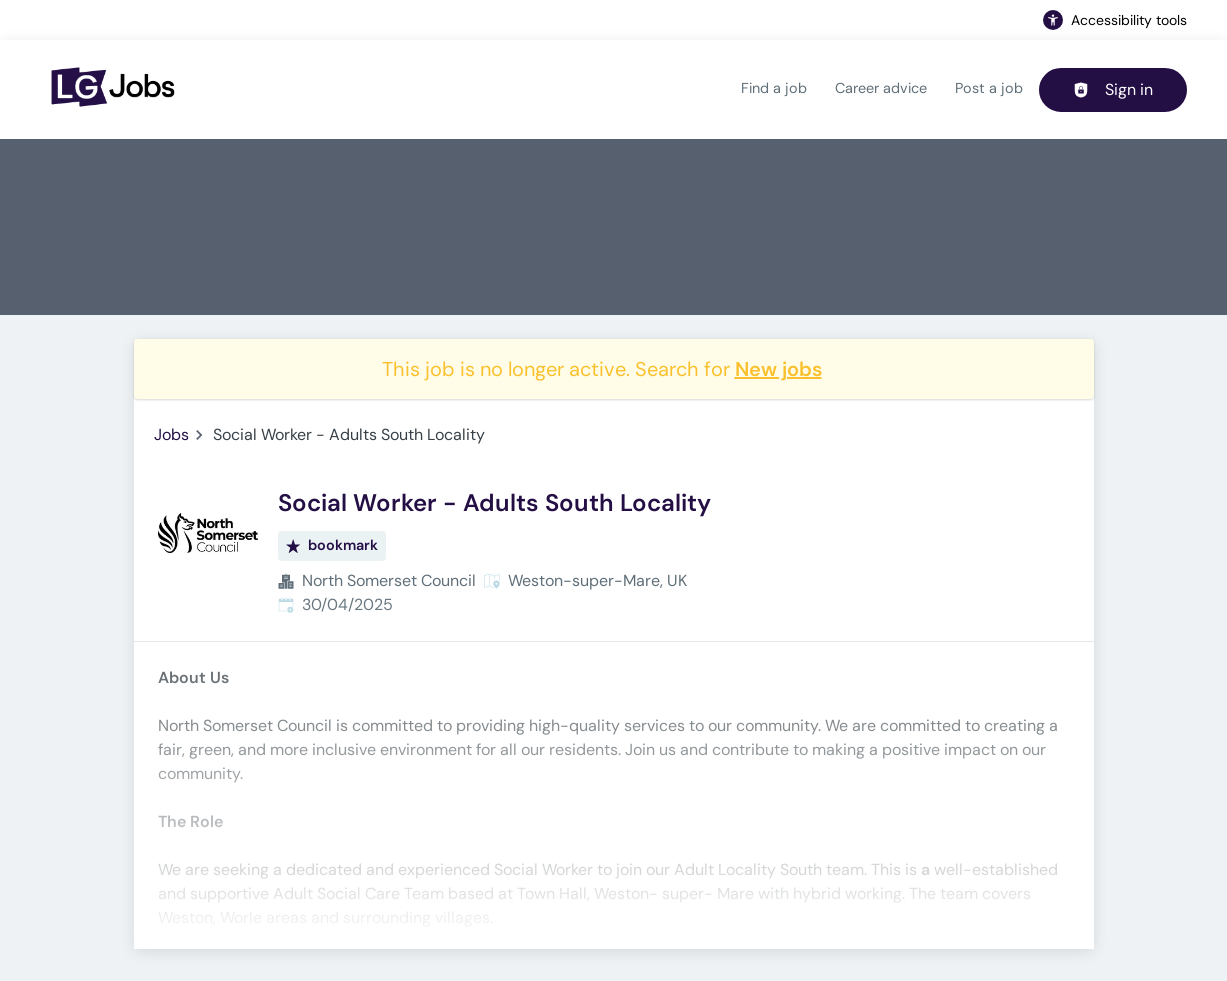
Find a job (774, 88)
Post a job (989, 88)
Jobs (171, 434)
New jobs (778, 369)
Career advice (881, 88)
